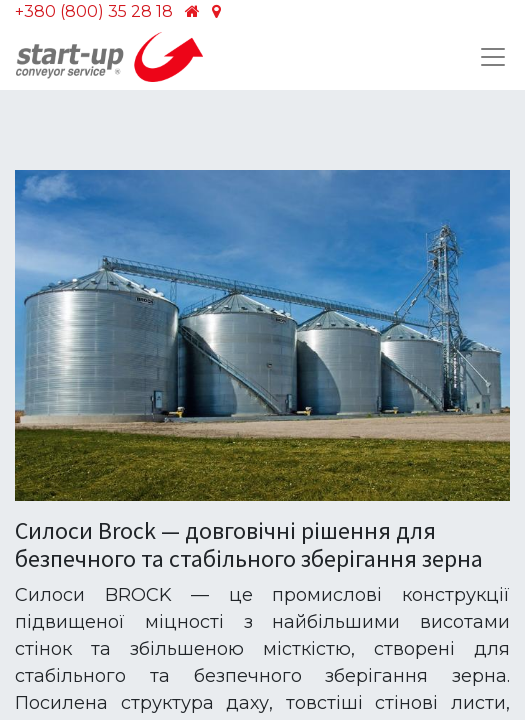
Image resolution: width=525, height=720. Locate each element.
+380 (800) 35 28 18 (94, 11)
